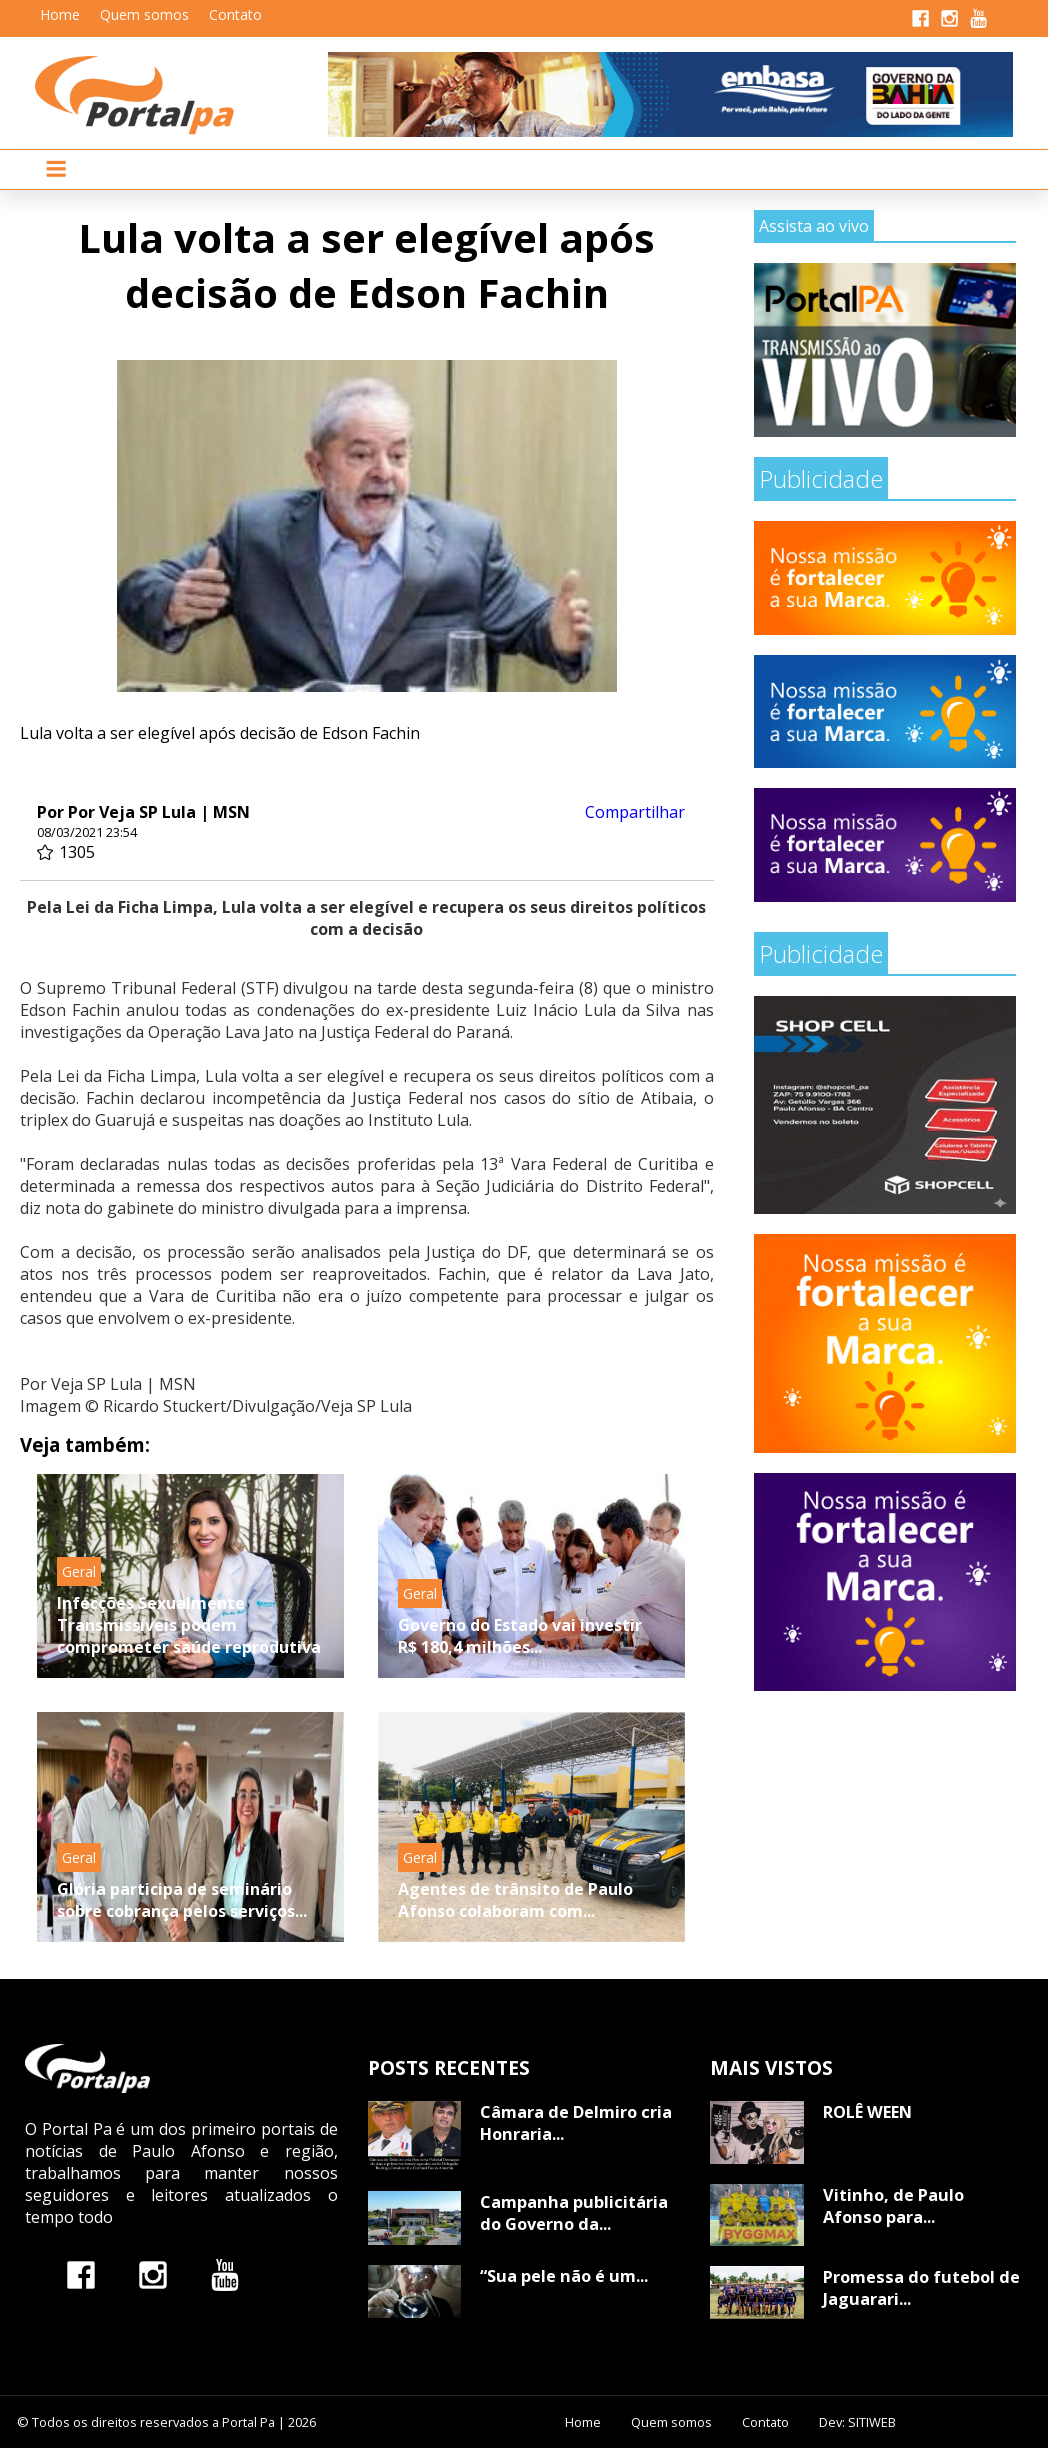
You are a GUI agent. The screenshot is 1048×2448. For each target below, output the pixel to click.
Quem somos (144, 14)
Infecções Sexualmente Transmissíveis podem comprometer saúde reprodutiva (189, 1625)
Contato (235, 14)
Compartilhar (635, 812)
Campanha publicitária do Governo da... (574, 2213)
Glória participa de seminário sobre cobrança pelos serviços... (182, 1900)
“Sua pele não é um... (564, 2276)
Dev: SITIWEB (857, 2422)
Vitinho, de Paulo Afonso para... (893, 2206)
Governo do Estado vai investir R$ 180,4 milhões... (520, 1636)
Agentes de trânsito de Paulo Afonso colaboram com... (515, 1900)
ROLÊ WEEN (867, 2112)
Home (60, 14)
